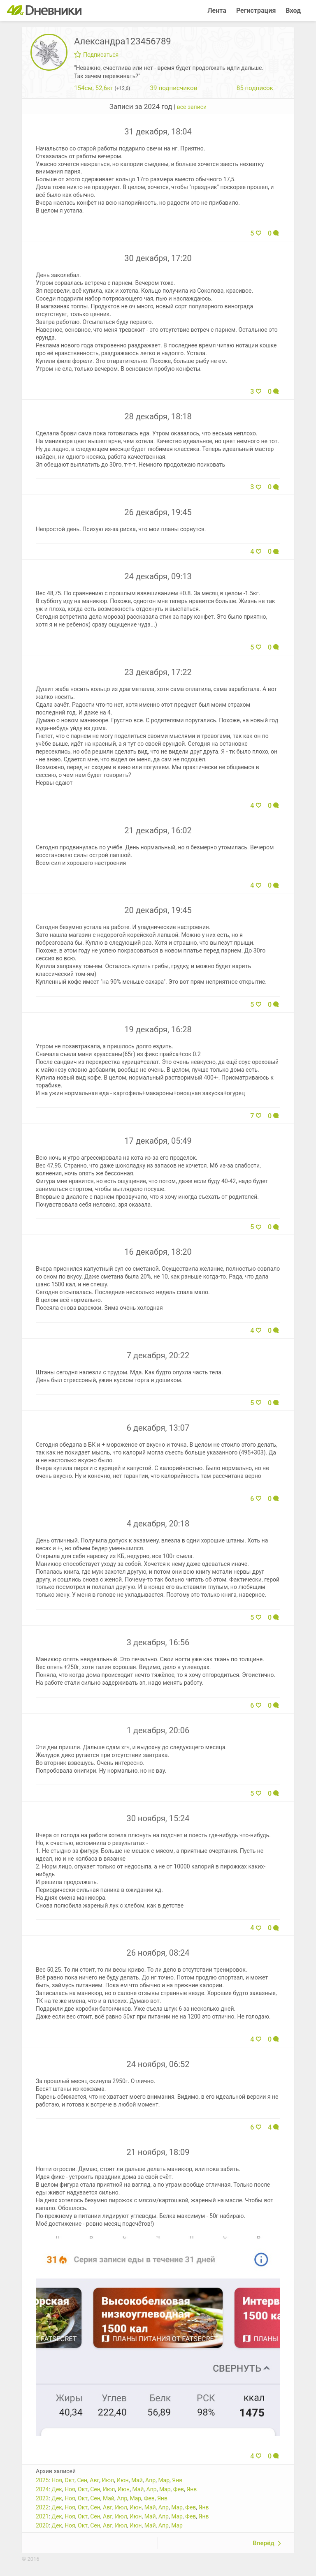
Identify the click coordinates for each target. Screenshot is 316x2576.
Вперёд (263, 2543)
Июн (122, 2480)
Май (137, 2480)
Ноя (56, 2480)
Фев (178, 2489)
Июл (108, 2480)
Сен (82, 2480)
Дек (56, 2489)
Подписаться (96, 54)
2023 (42, 2498)
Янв (177, 2480)
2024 (42, 2489)
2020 (42, 2525)
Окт (69, 2480)
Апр (150, 2480)
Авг (94, 2480)
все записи (192, 107)
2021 (42, 2516)
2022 (42, 2507)
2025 (42, 2480)
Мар (164, 2480)
